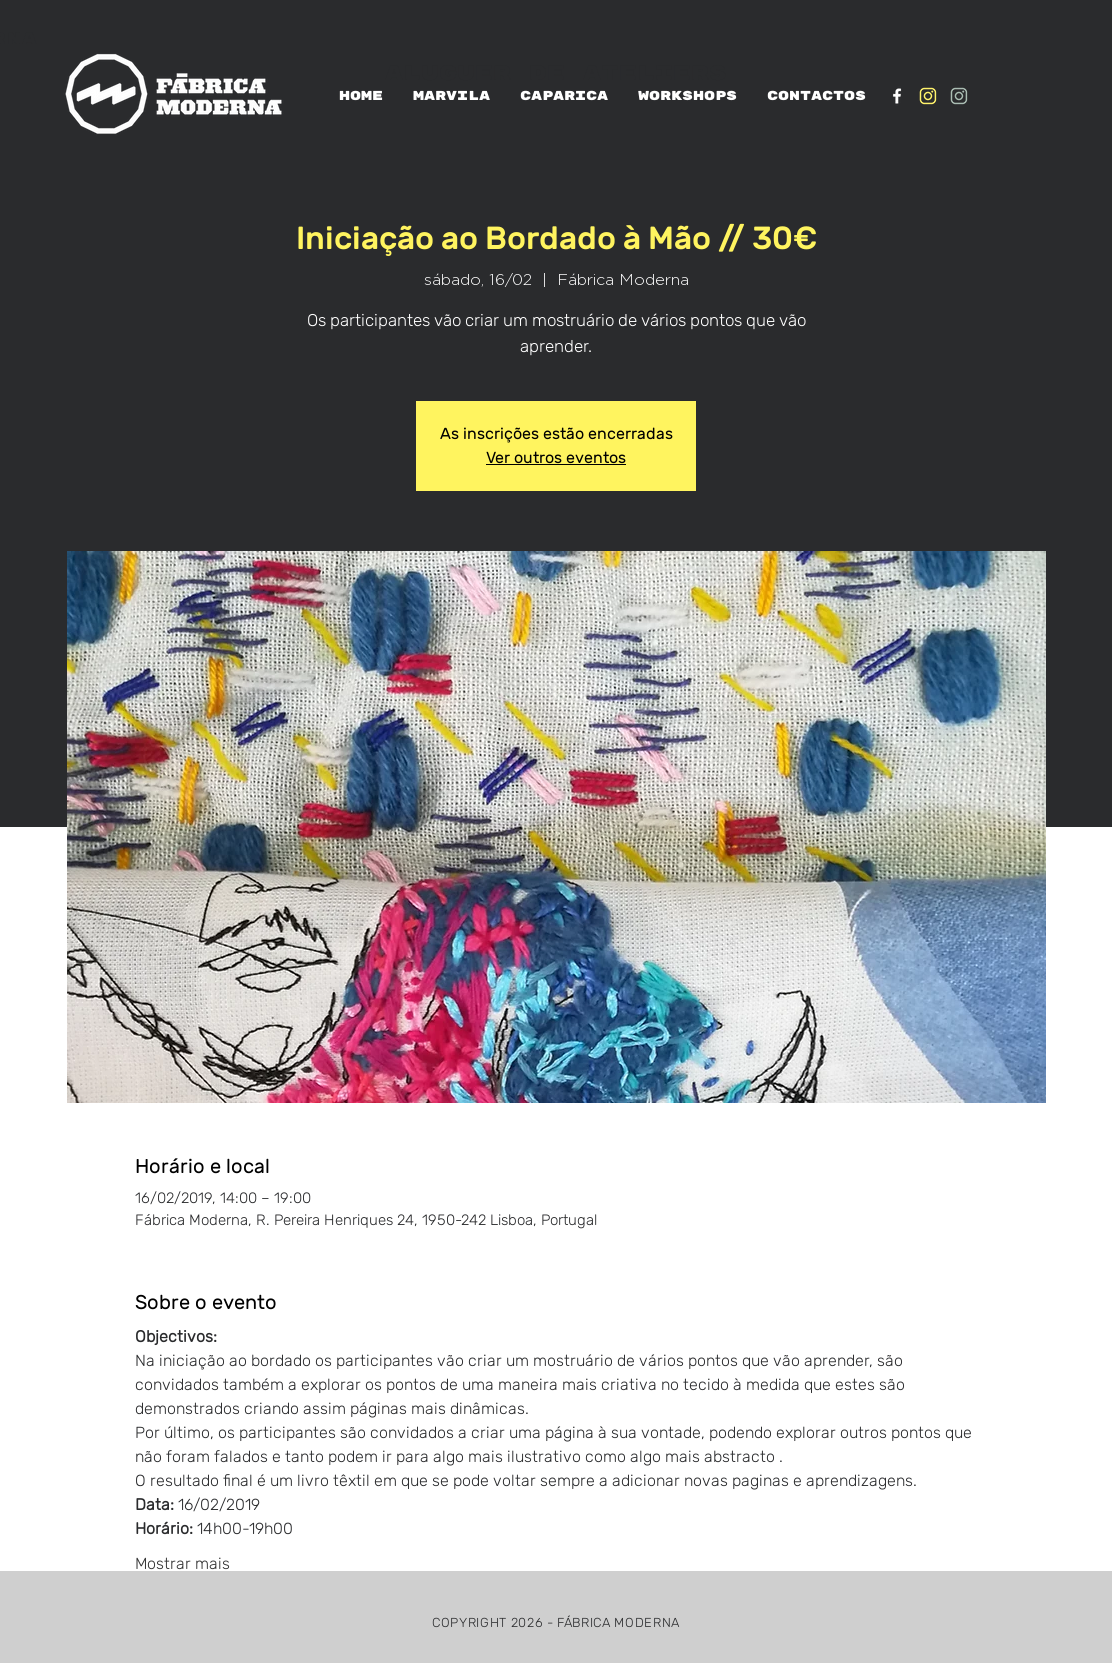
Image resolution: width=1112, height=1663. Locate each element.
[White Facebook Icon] (897, 96)
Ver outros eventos (556, 457)
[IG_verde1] (959, 96)
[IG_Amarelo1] (928, 96)
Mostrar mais (182, 1563)
